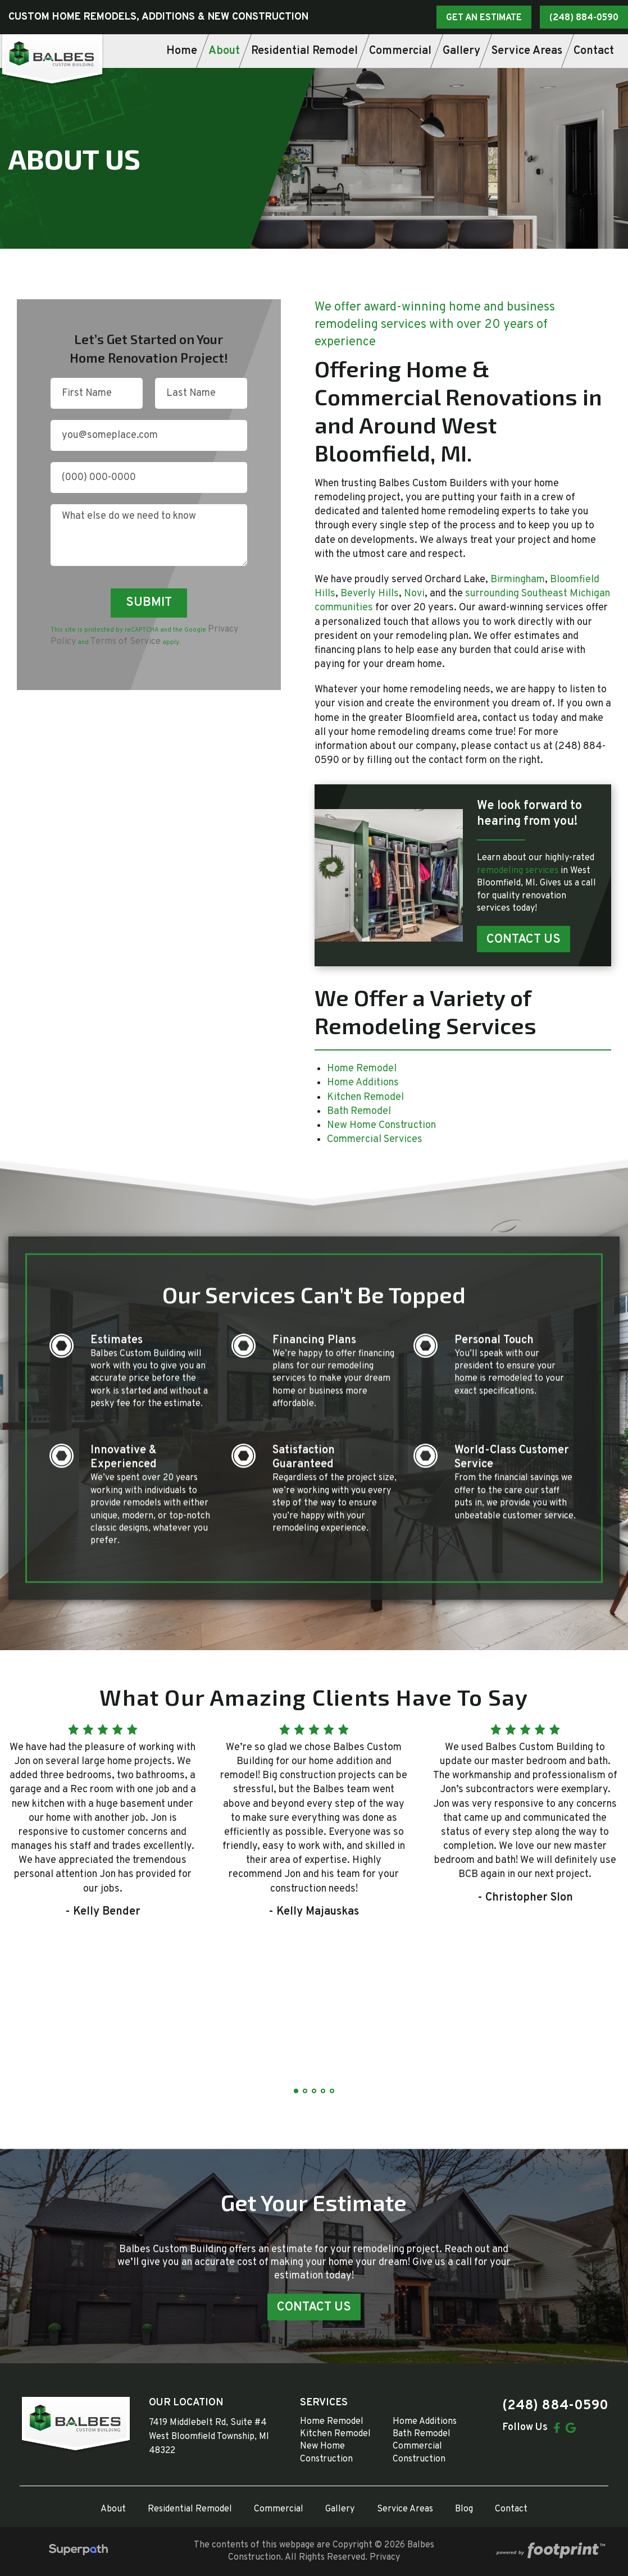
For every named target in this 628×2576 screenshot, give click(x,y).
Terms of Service (125, 641)
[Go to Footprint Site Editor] (549, 2551)
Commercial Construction (419, 2452)
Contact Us (523, 939)
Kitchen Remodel (365, 1097)
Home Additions (363, 1082)
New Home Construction (381, 1125)
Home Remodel (362, 1068)
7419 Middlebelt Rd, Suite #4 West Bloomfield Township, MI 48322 (209, 2436)
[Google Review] (571, 2427)
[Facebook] (557, 2427)
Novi (414, 593)
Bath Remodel (359, 1111)
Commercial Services (374, 1139)
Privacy (385, 2557)
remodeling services (519, 870)
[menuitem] (182, 51)
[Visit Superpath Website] (78, 2552)
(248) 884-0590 (583, 18)
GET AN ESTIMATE (484, 18)
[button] (296, 2091)
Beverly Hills (369, 593)
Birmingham (517, 579)
